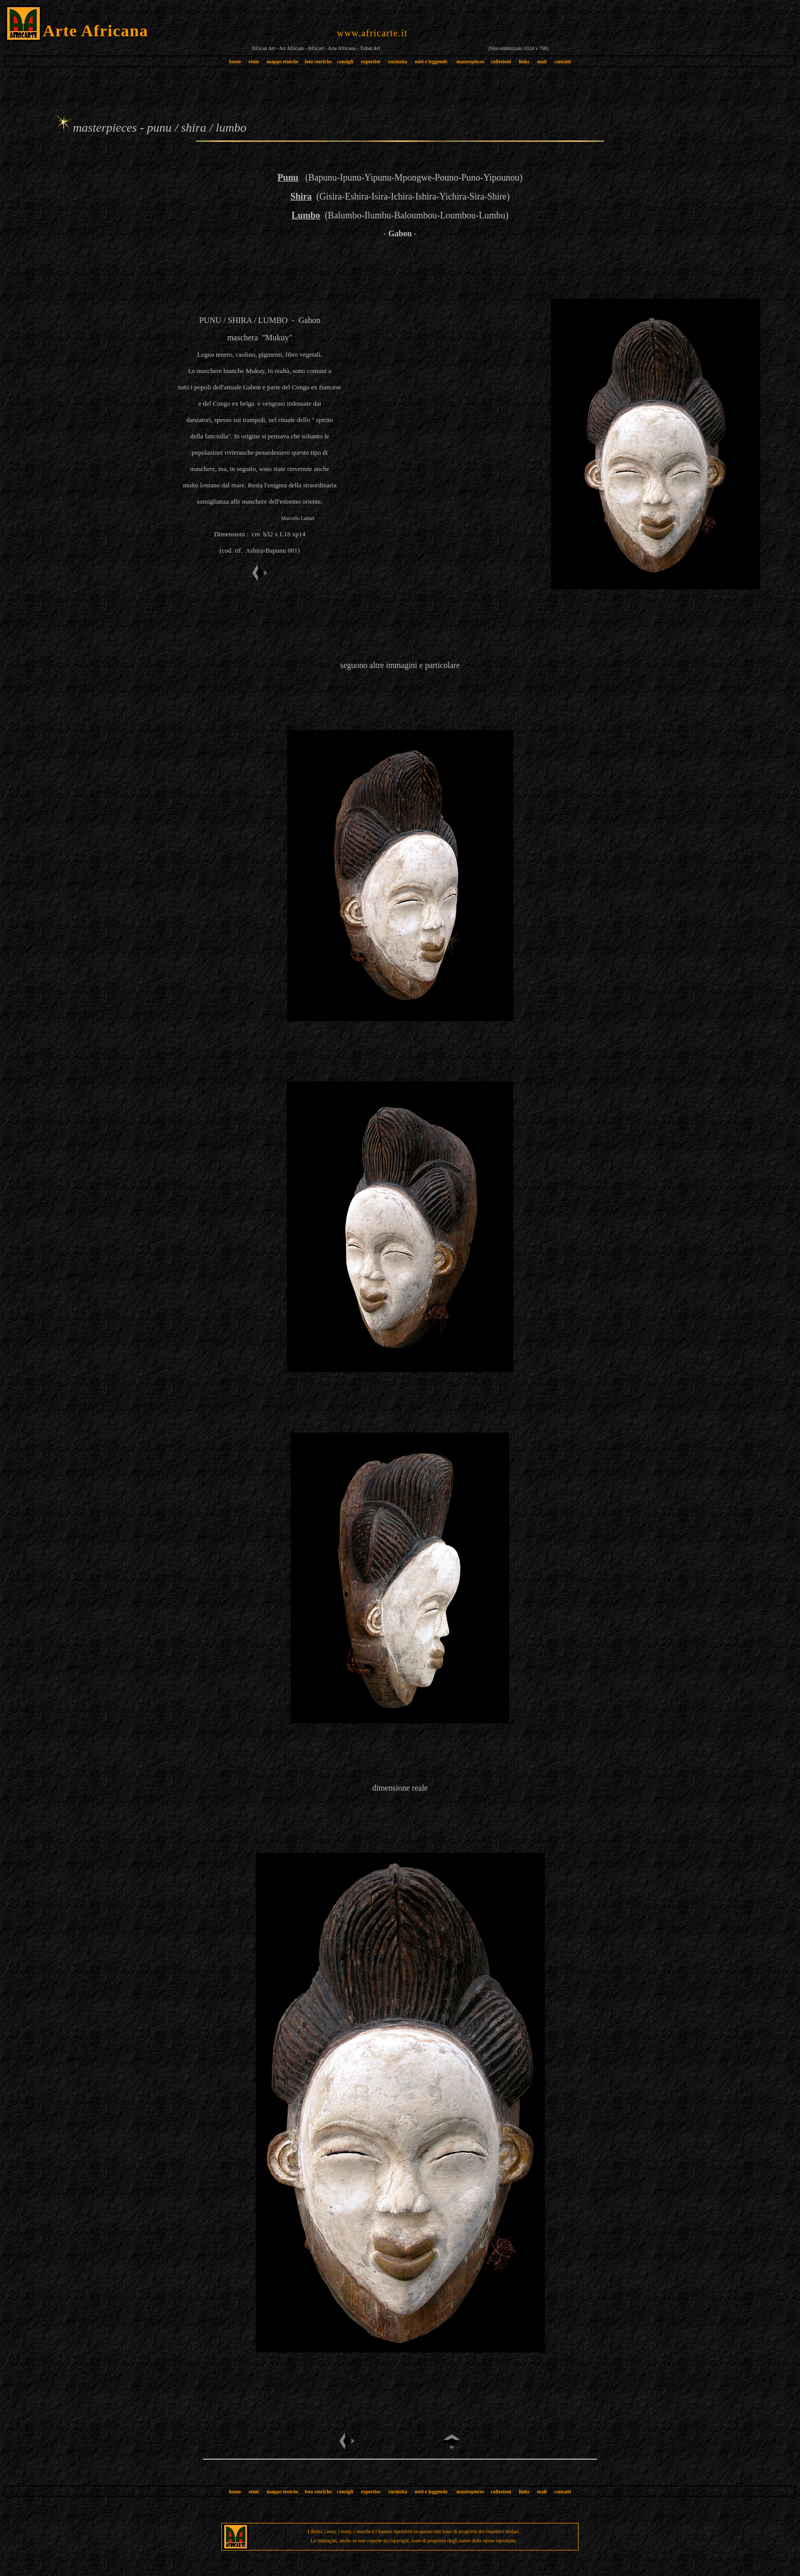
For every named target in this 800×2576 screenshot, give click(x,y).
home (235, 61)
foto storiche (318, 61)
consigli (345, 61)
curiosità (397, 61)
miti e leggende (431, 61)
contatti (562, 61)
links (524, 61)
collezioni (501, 61)
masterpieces (470, 61)
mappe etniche (282, 61)
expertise (370, 61)
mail (541, 61)
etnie (251, 61)
